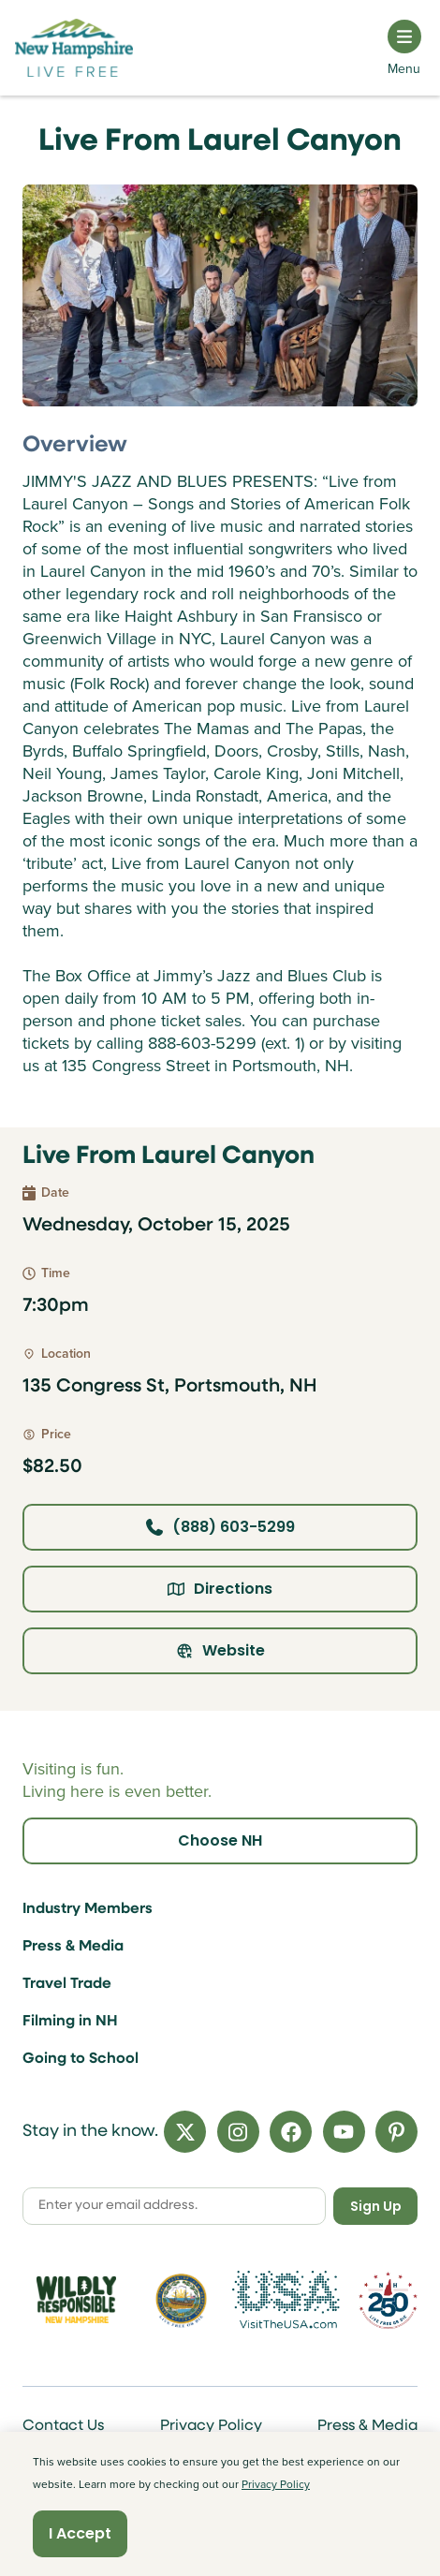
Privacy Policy (211, 2426)
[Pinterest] (396, 2132)
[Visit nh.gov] (181, 2300)
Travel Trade (66, 1984)
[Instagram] (238, 2132)
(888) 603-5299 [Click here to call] (220, 1527)
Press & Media (73, 1946)
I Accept (80, 2533)
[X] (185, 2132)
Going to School (80, 2059)
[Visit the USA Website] (286, 2300)
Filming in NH (70, 2021)
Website (220, 1650)
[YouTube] (344, 2132)
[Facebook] (291, 2132)
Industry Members (87, 1909)
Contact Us (63, 2426)
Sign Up (376, 2206)
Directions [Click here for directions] (220, 1588)
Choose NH (220, 1840)
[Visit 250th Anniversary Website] (388, 2300)
